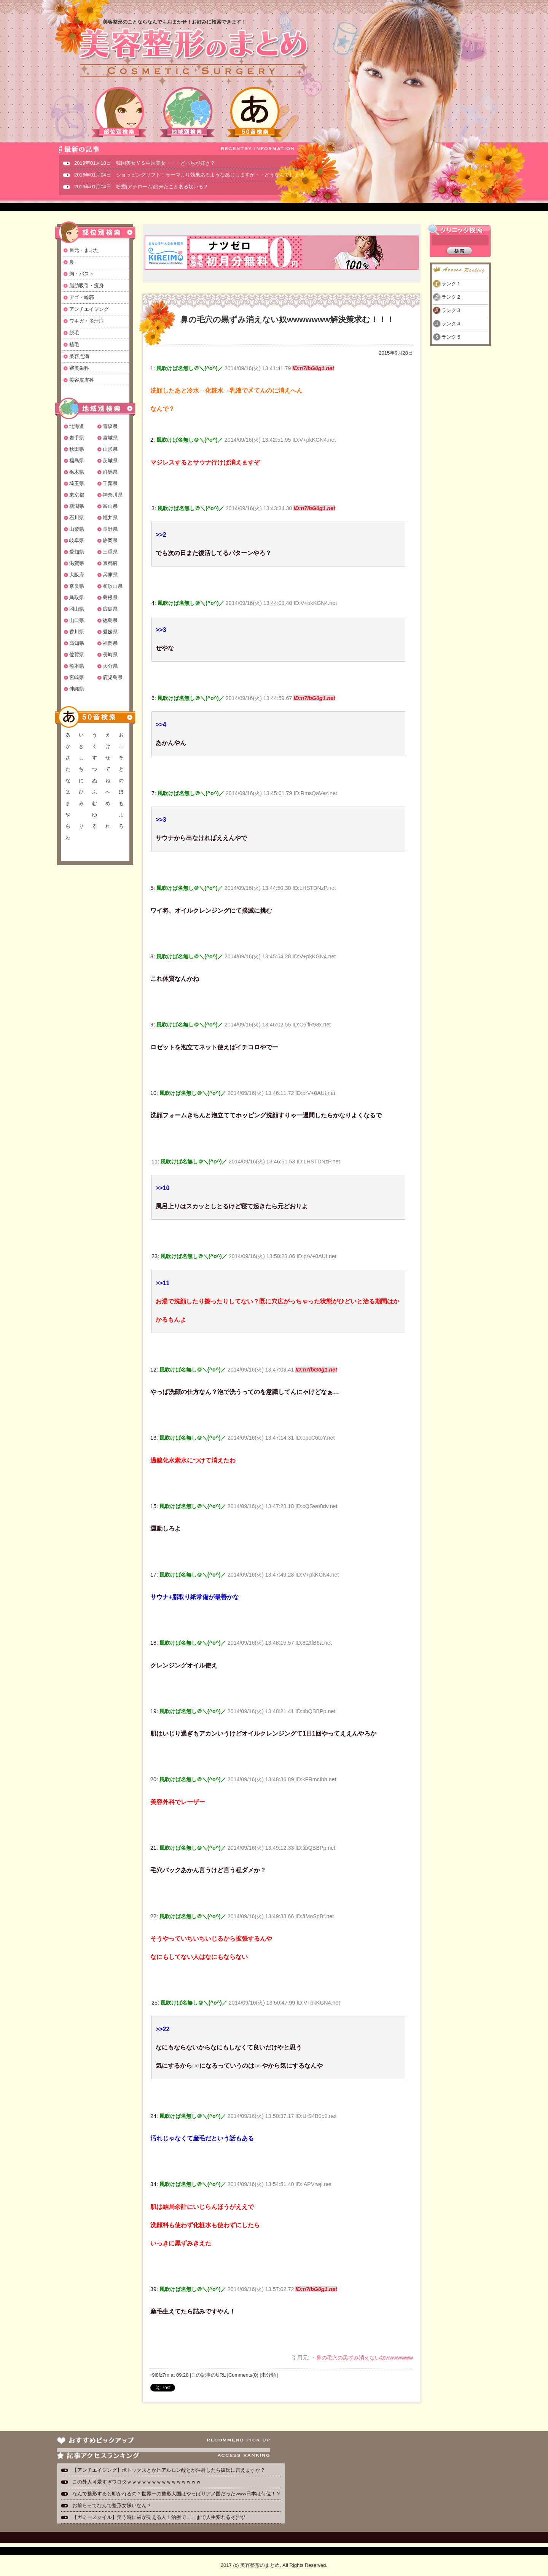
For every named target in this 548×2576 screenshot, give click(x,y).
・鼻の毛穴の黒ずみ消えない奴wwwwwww (362, 2358)
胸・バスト (81, 274)
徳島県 (110, 620)
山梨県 (76, 529)
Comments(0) (243, 2375)
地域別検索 (187, 112)
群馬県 (110, 472)
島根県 (110, 597)
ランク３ (451, 310)
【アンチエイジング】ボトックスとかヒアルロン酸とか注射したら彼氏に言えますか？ (168, 2470)
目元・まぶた (84, 250)
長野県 (110, 529)
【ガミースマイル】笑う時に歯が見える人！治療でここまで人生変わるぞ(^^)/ (158, 2517)
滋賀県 (76, 563)
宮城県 (110, 438)
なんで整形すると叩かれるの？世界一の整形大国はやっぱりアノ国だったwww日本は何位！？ (176, 2493)
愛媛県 (110, 632)
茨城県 (110, 460)
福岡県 (110, 643)
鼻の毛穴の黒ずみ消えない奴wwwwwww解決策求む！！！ (287, 319)
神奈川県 (113, 495)
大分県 (110, 666)
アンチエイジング (89, 309)
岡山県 (76, 609)
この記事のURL (208, 2375)
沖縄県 (76, 689)
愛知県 (76, 552)
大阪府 (76, 575)
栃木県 (76, 472)
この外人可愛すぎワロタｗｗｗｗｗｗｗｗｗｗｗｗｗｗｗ (136, 2482)
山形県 (110, 449)
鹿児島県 (113, 677)
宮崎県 (76, 677)
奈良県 (76, 586)
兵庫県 (110, 575)
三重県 (110, 552)
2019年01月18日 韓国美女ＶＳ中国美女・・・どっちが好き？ (144, 163)
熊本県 (76, 666)
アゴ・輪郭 (81, 297)
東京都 (76, 495)
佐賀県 (76, 654)
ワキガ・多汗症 (86, 321)
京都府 (110, 563)
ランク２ (451, 297)
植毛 (74, 344)
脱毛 (74, 333)
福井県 (110, 517)
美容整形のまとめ (193, 53)
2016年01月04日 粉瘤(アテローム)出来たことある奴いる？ (141, 186)
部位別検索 (119, 112)
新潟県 (76, 506)
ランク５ (451, 337)
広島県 (110, 609)
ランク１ (451, 283)
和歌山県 (113, 586)
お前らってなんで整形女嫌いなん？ (111, 2505)
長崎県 (110, 654)
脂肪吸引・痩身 (86, 285)
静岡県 (110, 540)
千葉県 (110, 483)
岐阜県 (76, 540)
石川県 (76, 517)
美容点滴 (79, 356)
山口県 (76, 620)
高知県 (76, 643)
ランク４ (451, 323)
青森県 (110, 426)
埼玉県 (76, 483)
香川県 (76, 632)
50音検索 (255, 112)
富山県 (110, 506)
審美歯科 (79, 368)
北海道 (76, 426)
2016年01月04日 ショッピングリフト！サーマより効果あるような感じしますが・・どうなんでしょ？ (189, 175)
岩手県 (76, 438)
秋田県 (76, 449)
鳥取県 (76, 597)
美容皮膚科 (81, 380)
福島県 (76, 460)
